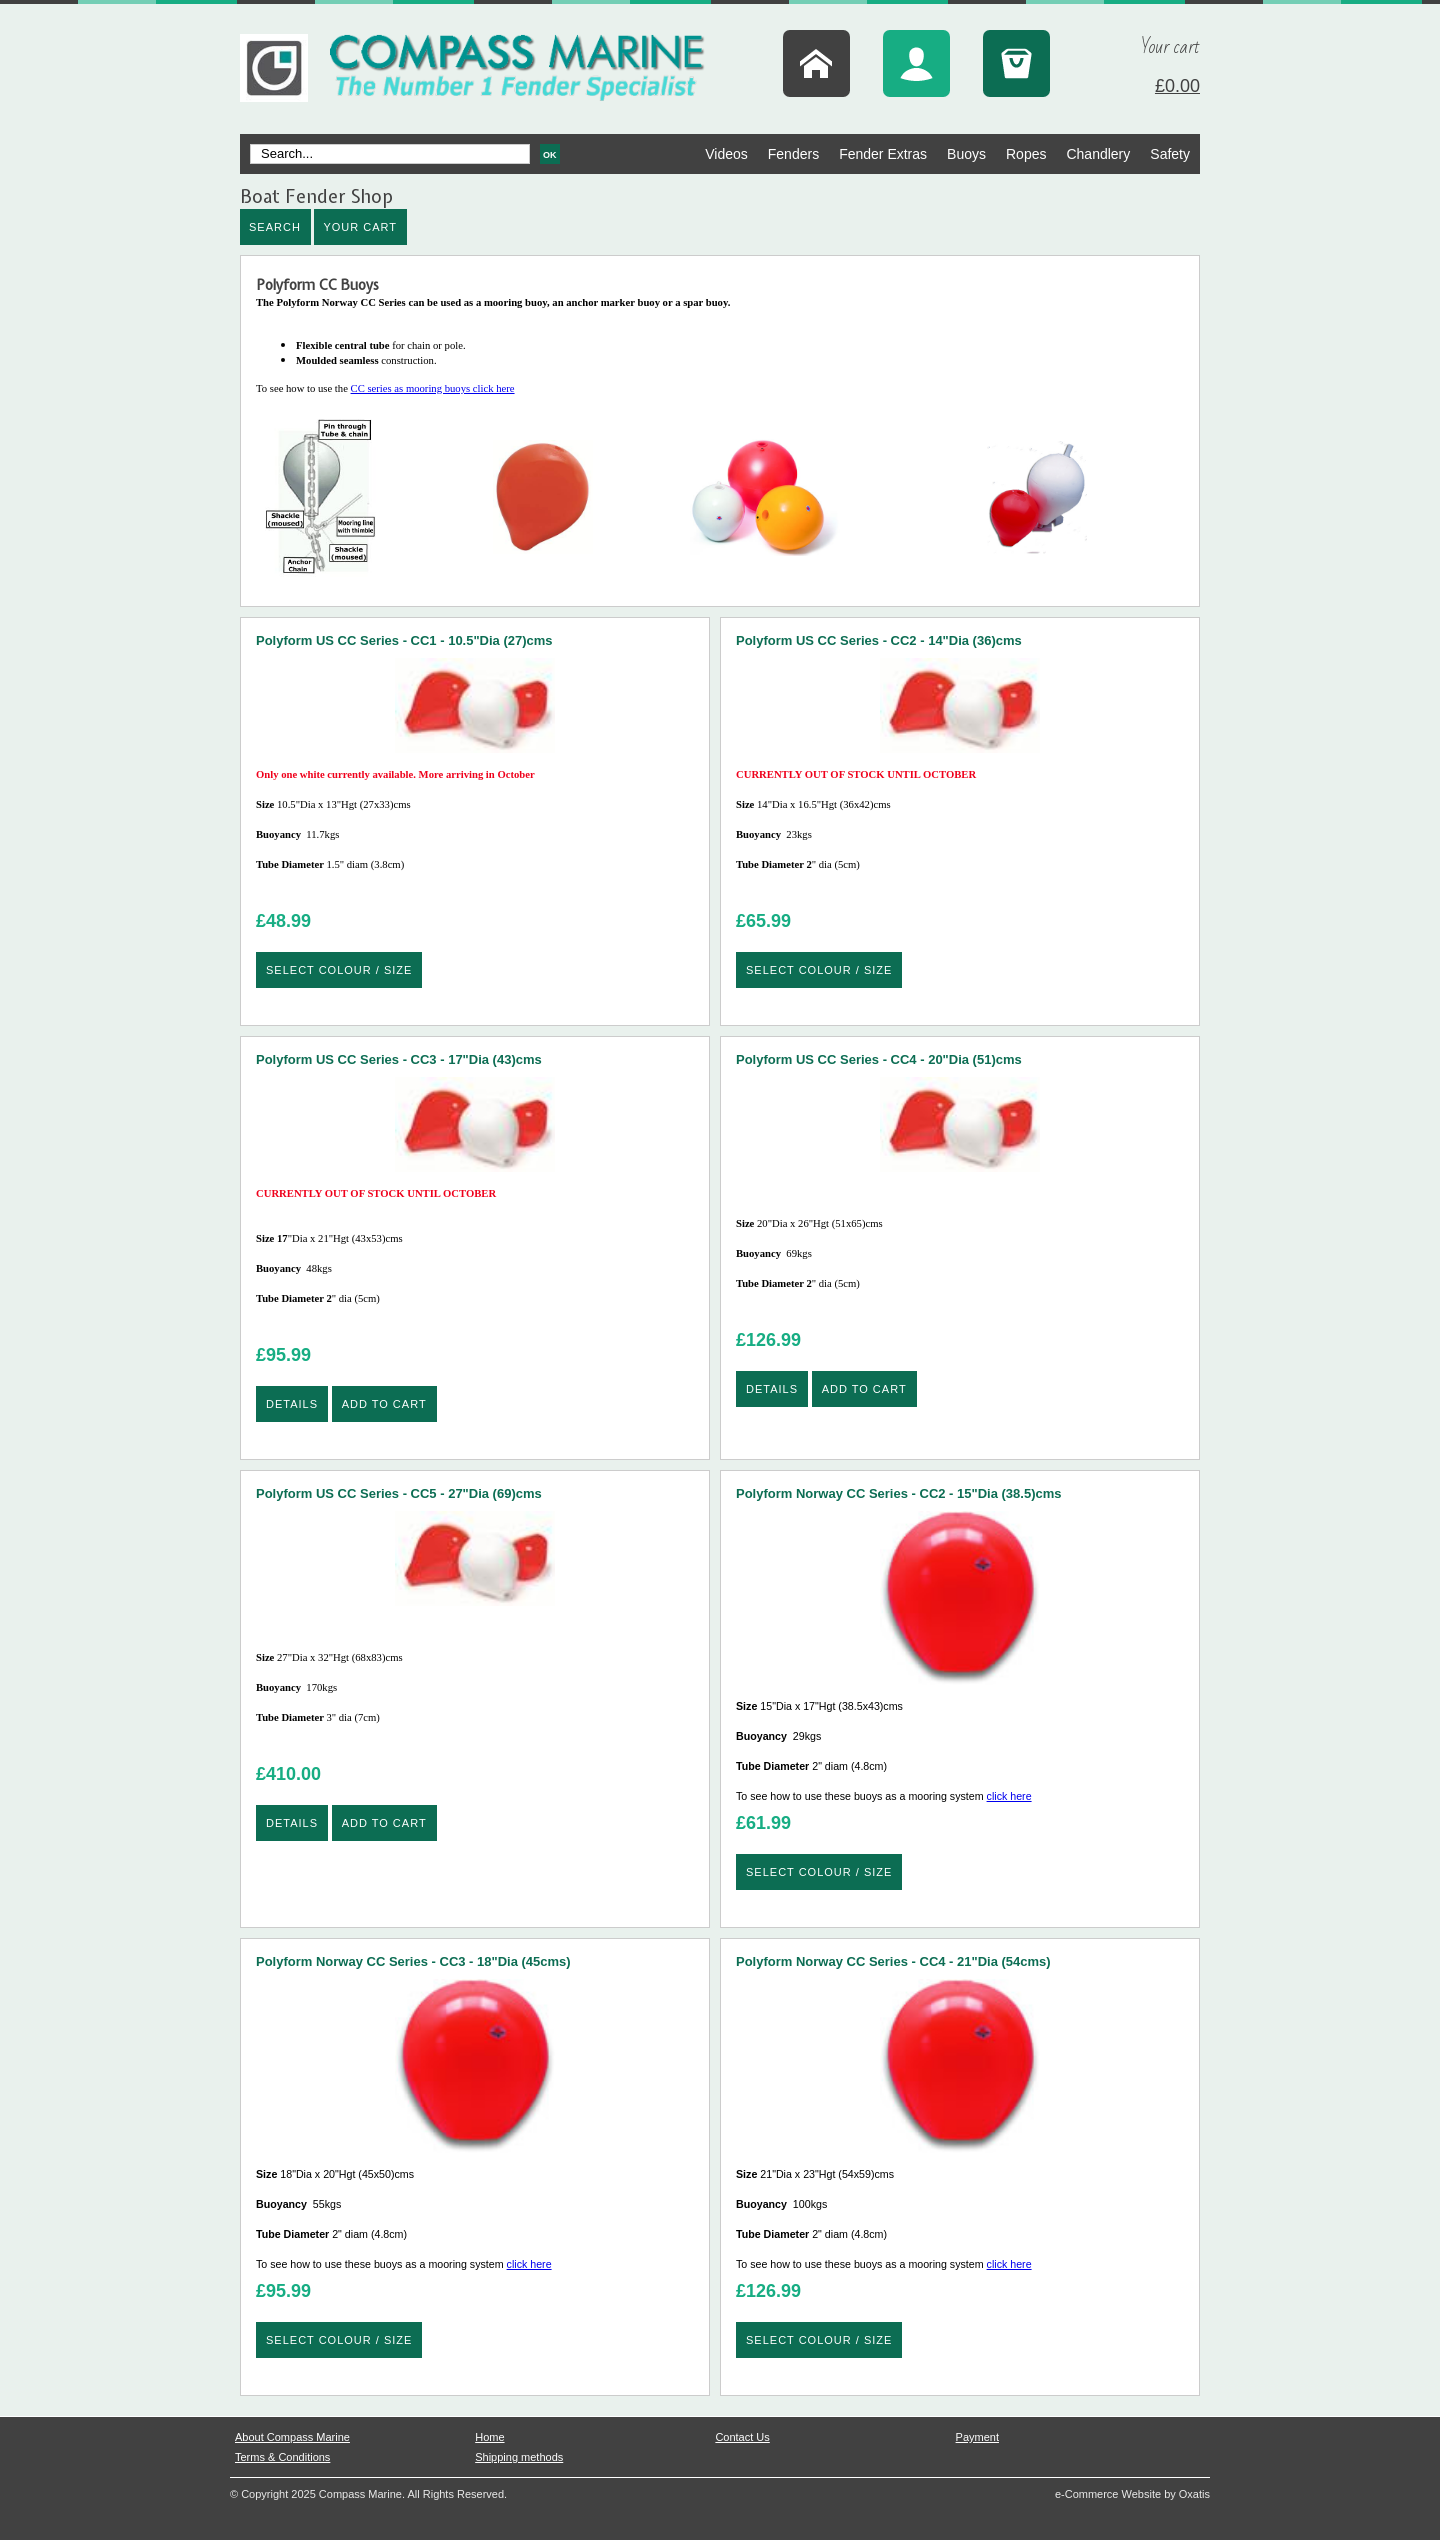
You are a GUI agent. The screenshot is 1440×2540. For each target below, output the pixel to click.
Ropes (1026, 154)
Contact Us (742, 2437)
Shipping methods (519, 2457)
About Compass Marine (292, 2437)
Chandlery (1098, 154)
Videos (726, 154)
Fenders (793, 154)
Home (489, 2437)
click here (1009, 1796)
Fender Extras (883, 154)
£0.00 (1177, 86)
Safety (1170, 154)
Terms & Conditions (282, 2457)
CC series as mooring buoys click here (720, 484)
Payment (977, 2437)
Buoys (966, 154)
